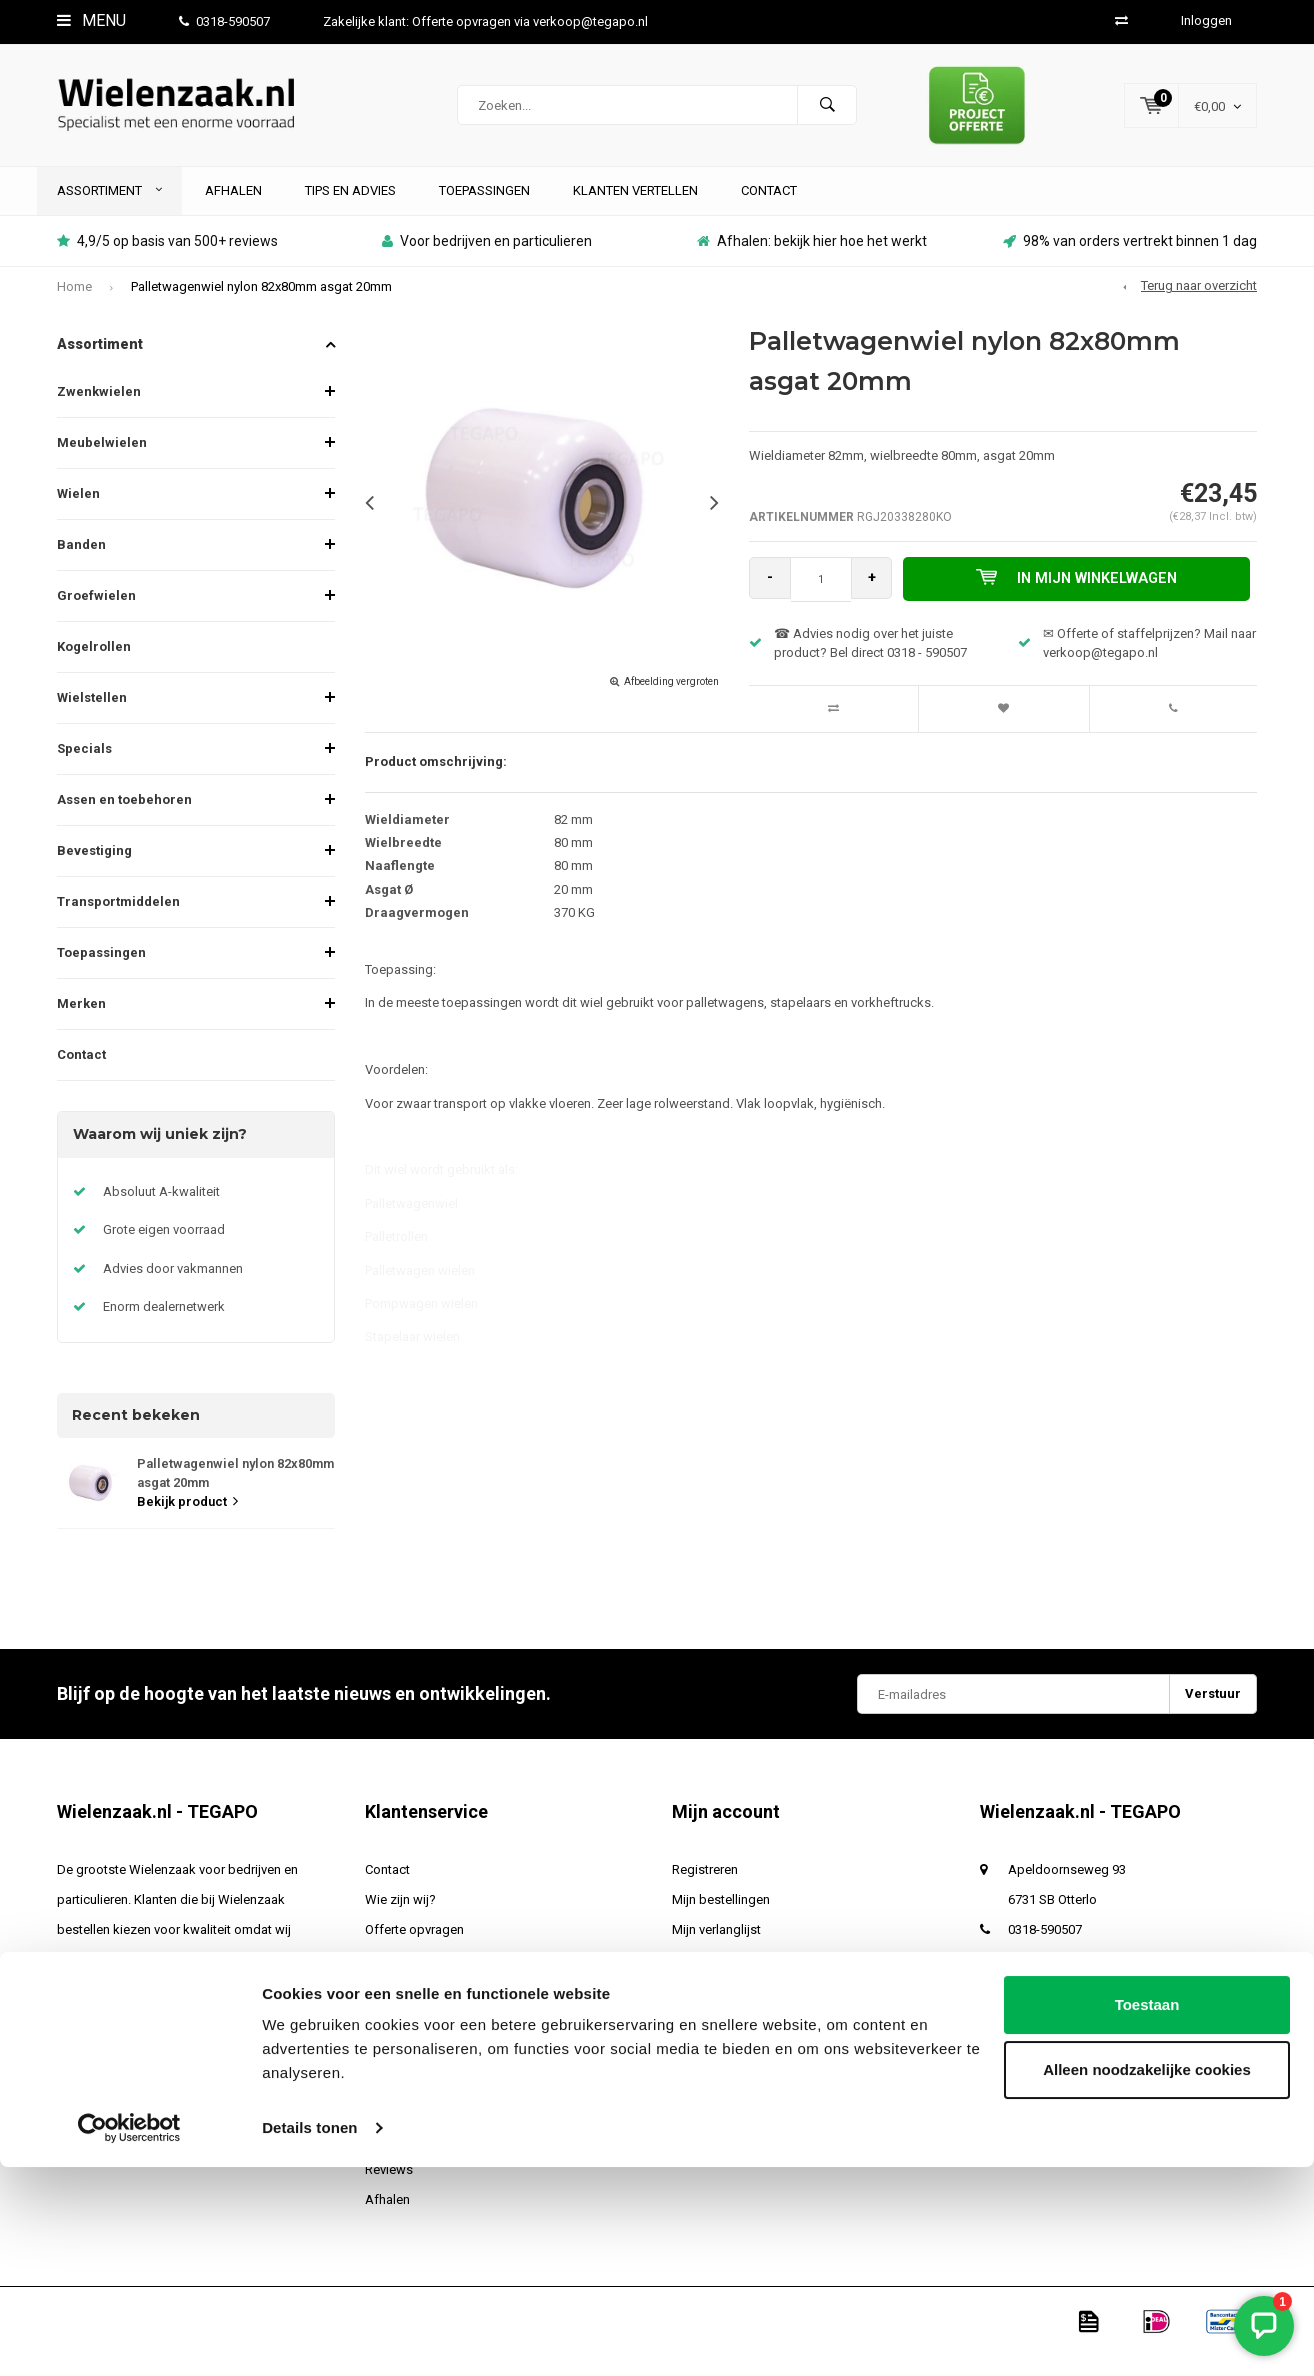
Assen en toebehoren (124, 819)
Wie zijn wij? (400, 1918)
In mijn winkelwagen (1081, 598)
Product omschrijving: (436, 780)
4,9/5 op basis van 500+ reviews (167, 261)
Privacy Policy (403, 2068)
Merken (81, 1023)
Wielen (78, 513)
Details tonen (309, 2336)
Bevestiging (94, 870)
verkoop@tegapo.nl (1065, 1978)
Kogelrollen (94, 666)
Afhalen (233, 209)
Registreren (705, 1888)
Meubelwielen (102, 462)
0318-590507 (224, 21)
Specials (84, 768)
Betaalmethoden (412, 2098)
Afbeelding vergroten (671, 701)
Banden (81, 564)
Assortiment (109, 209)
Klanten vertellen (635, 209)
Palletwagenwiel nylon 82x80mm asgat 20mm (261, 305)
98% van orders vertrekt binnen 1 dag (1130, 261)
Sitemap (389, 2158)
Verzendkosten (409, 1978)
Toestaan (1147, 2213)
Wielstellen (92, 717)
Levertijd (389, 2008)
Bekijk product (187, 1520)
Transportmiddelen (118, 921)
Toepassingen (484, 209)
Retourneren (400, 2128)
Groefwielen (96, 615)
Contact (769, 209)
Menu (91, 20)
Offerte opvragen (414, 1948)
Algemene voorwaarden (434, 2038)
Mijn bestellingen (721, 1918)
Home (74, 305)
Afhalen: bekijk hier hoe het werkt (812, 261)
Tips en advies (350, 209)
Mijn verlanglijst (716, 1948)
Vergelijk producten (728, 1978)
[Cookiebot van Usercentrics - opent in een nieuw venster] (129, 2337)
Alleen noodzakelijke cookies (1147, 2278)
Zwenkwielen (99, 411)
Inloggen (1206, 20)
